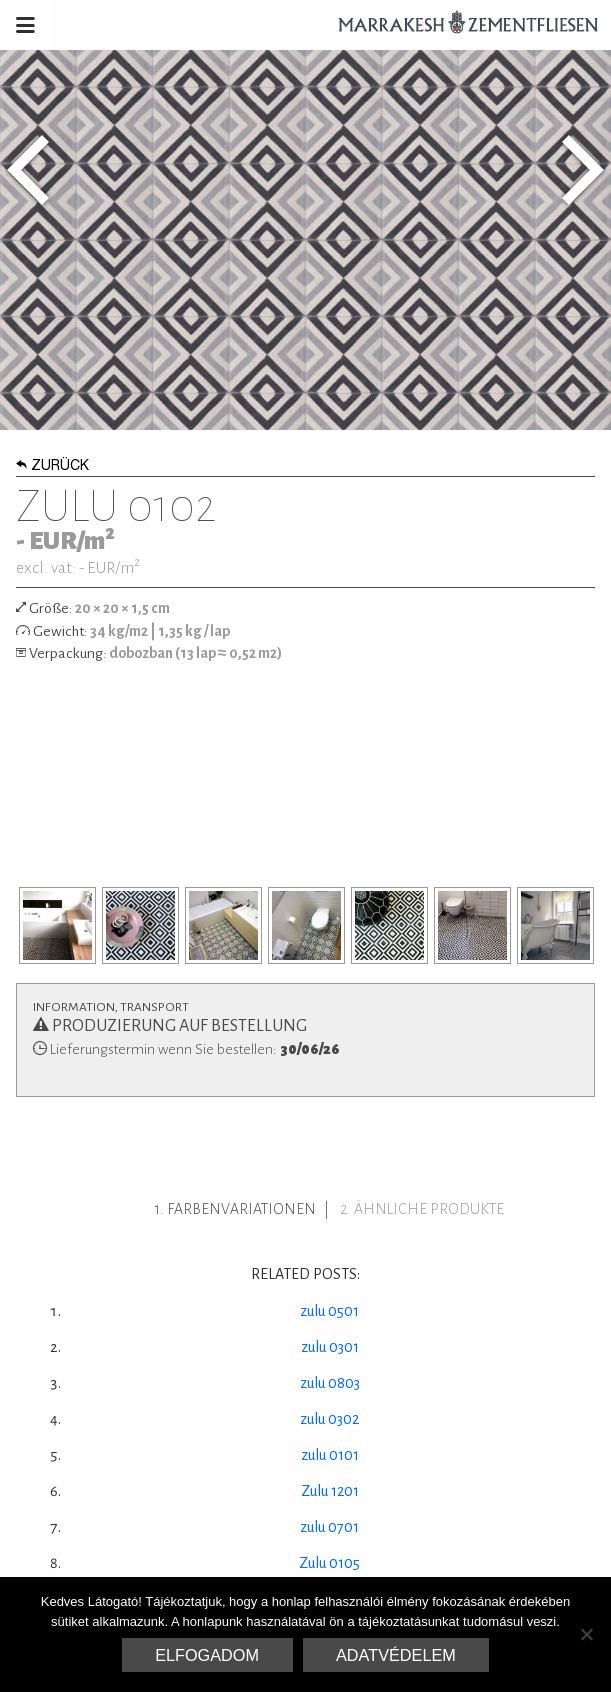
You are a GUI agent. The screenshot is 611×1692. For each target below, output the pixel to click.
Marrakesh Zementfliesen (459, 25)
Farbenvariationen (241, 1209)
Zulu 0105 (329, 1563)
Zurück (52, 467)
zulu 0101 (330, 1455)
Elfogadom (207, 1655)
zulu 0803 (330, 1383)
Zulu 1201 (330, 1491)
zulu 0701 (329, 1527)
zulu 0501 (329, 1311)
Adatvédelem (396, 1655)
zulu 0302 (329, 1419)
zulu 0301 (330, 1347)
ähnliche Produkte (429, 1209)
